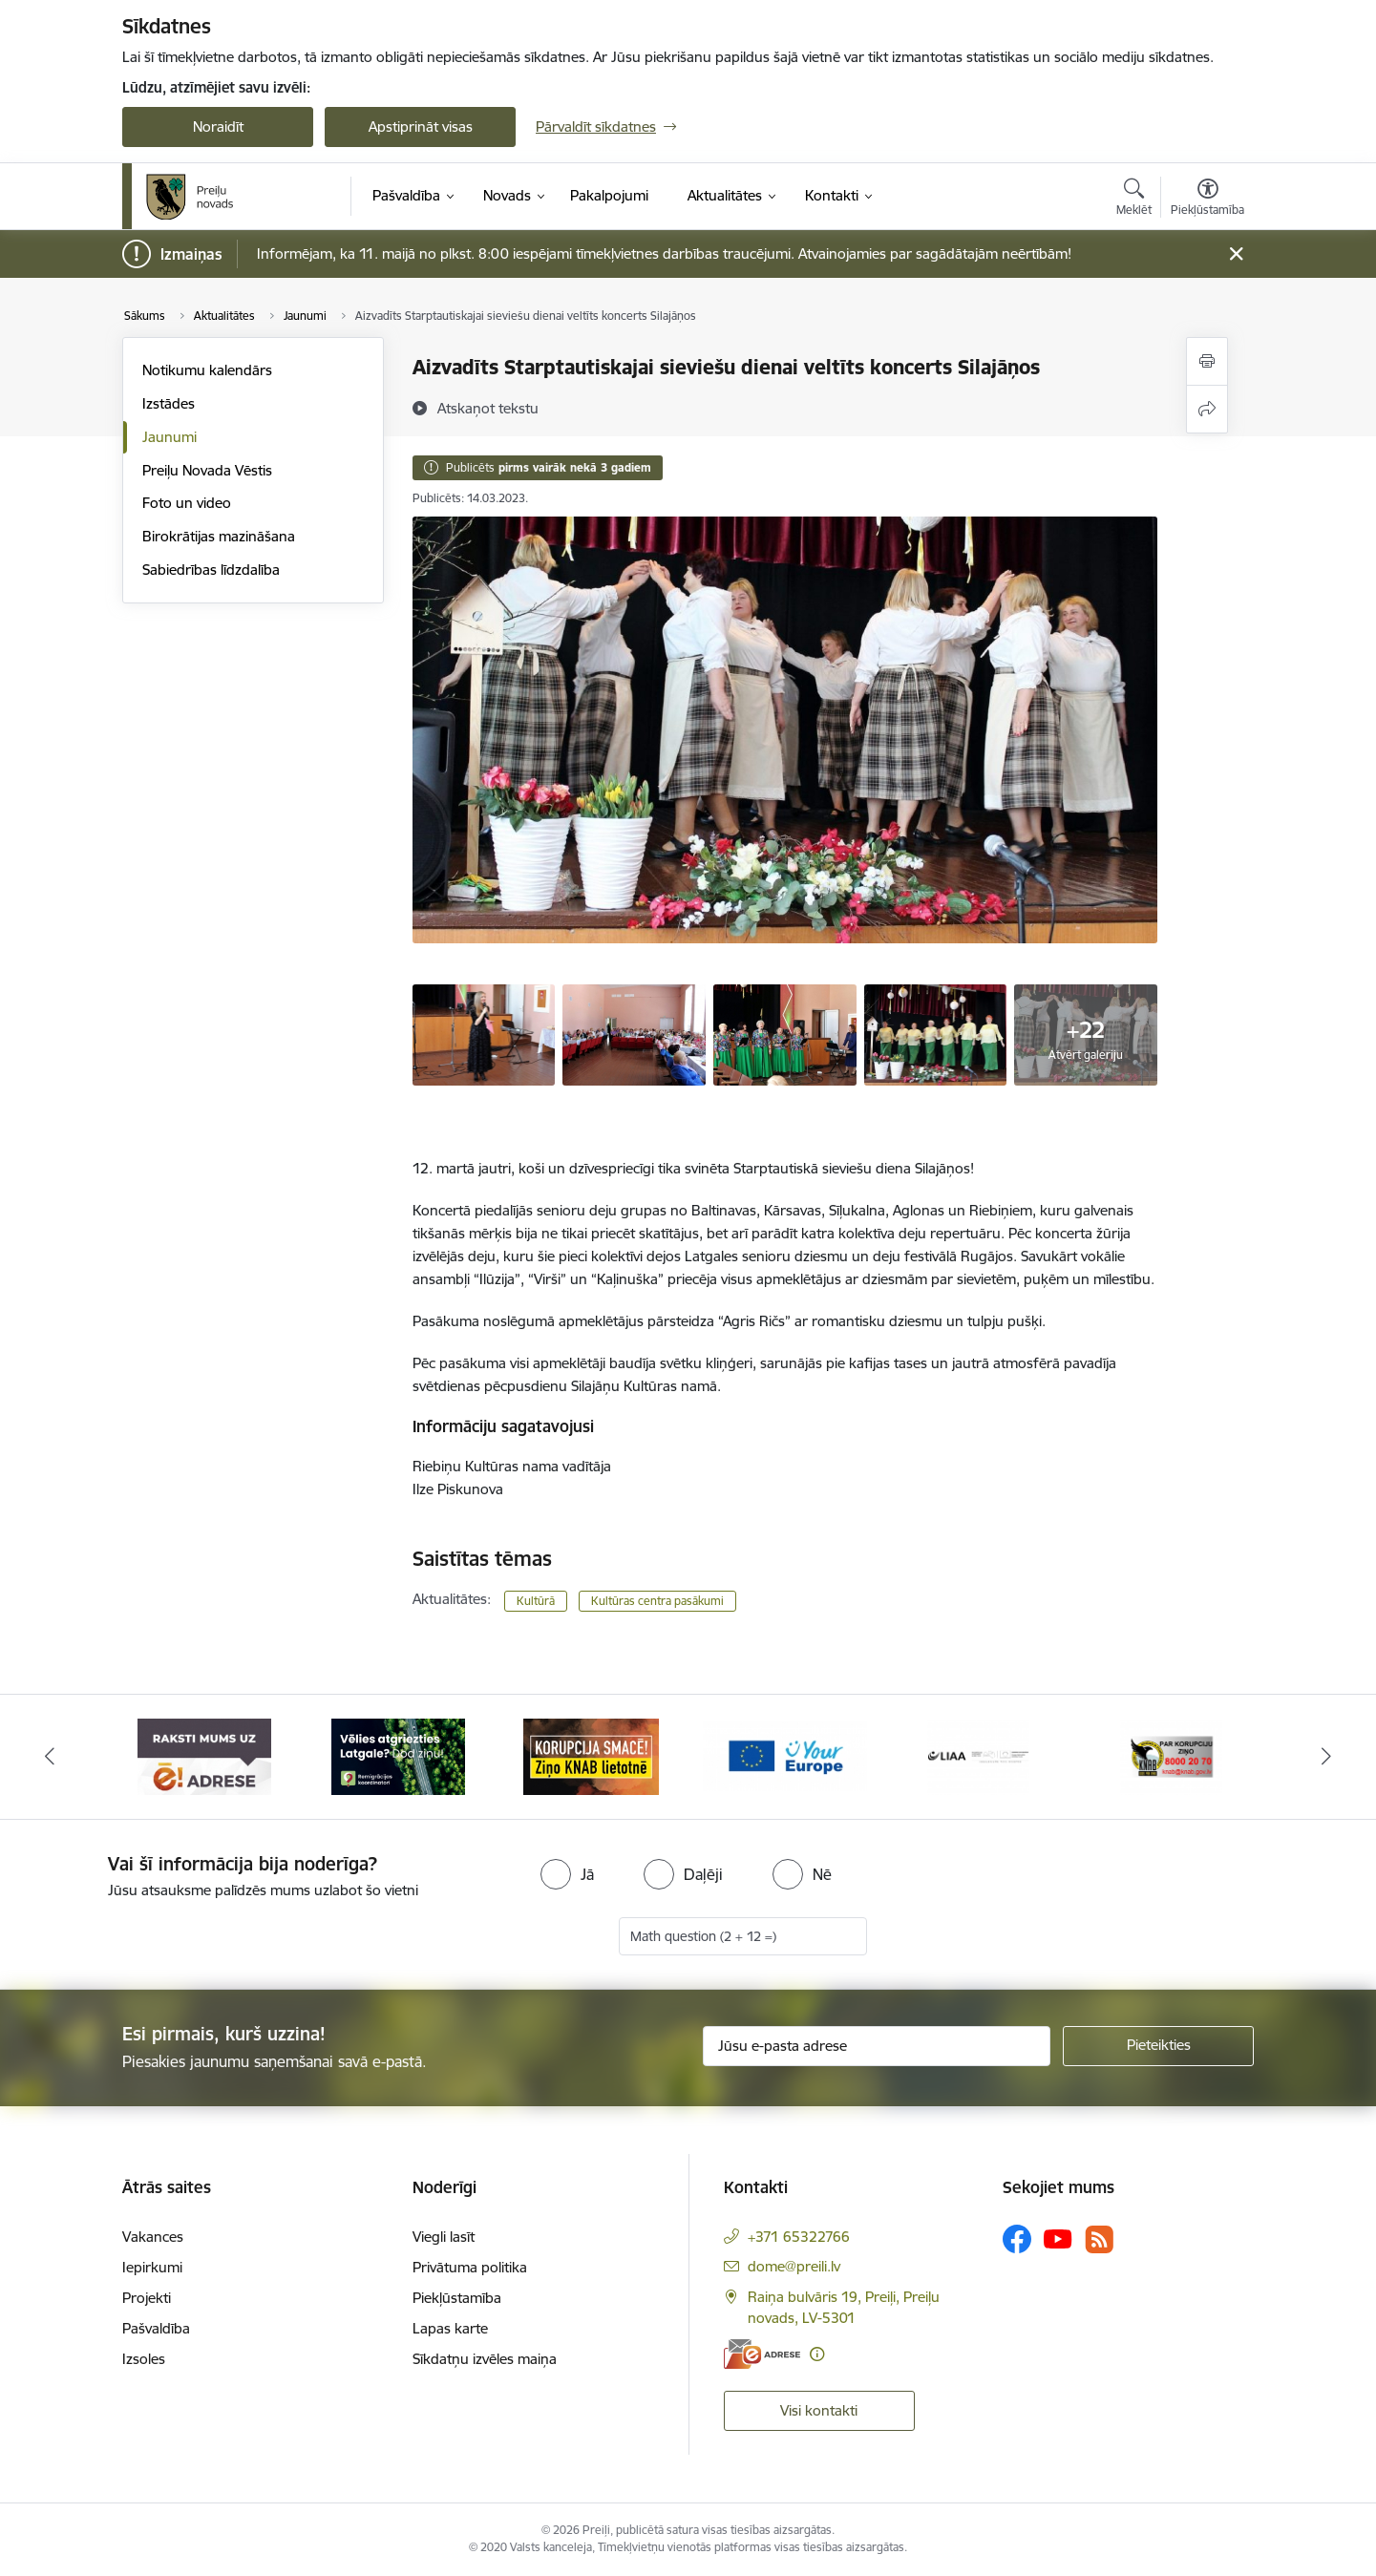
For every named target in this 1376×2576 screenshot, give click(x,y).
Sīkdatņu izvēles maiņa (485, 2359)
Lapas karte (450, 2328)
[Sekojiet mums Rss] (1099, 2239)
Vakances (152, 2237)
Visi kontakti (818, 2410)
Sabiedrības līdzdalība (211, 569)
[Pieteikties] (1158, 2046)
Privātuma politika (470, 2267)
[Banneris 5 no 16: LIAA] (978, 1755)
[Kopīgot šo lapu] (1207, 409)
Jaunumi (169, 437)
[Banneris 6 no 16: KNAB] (1171, 1755)
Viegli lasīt (444, 2237)
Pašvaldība (156, 2328)
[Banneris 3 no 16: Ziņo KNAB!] (591, 1755)
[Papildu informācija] (817, 2354)
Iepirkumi (152, 2267)
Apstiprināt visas (421, 126)
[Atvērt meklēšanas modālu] (1134, 199)
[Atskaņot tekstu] (488, 407)
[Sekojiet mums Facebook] (1017, 2239)
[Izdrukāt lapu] (1207, 361)
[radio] (567, 1874)
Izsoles (143, 2359)
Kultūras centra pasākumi (657, 1601)
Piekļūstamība (457, 2298)
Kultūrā (536, 1601)
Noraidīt (218, 126)
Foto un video (186, 503)
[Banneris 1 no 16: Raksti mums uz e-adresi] (204, 1755)
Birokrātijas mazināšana (218, 536)
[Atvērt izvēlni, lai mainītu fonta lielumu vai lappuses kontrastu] (1207, 199)
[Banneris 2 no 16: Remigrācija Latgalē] (398, 1755)
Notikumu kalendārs (207, 370)
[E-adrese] (762, 2354)
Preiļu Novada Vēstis (207, 470)
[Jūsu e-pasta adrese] (877, 2046)
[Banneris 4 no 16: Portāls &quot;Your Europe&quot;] (785, 1755)
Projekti (146, 2298)
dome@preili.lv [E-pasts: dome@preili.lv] (794, 2266)
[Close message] (1236, 254)
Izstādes (168, 403)
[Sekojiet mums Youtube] (1058, 2238)
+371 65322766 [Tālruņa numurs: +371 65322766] (799, 2237)
